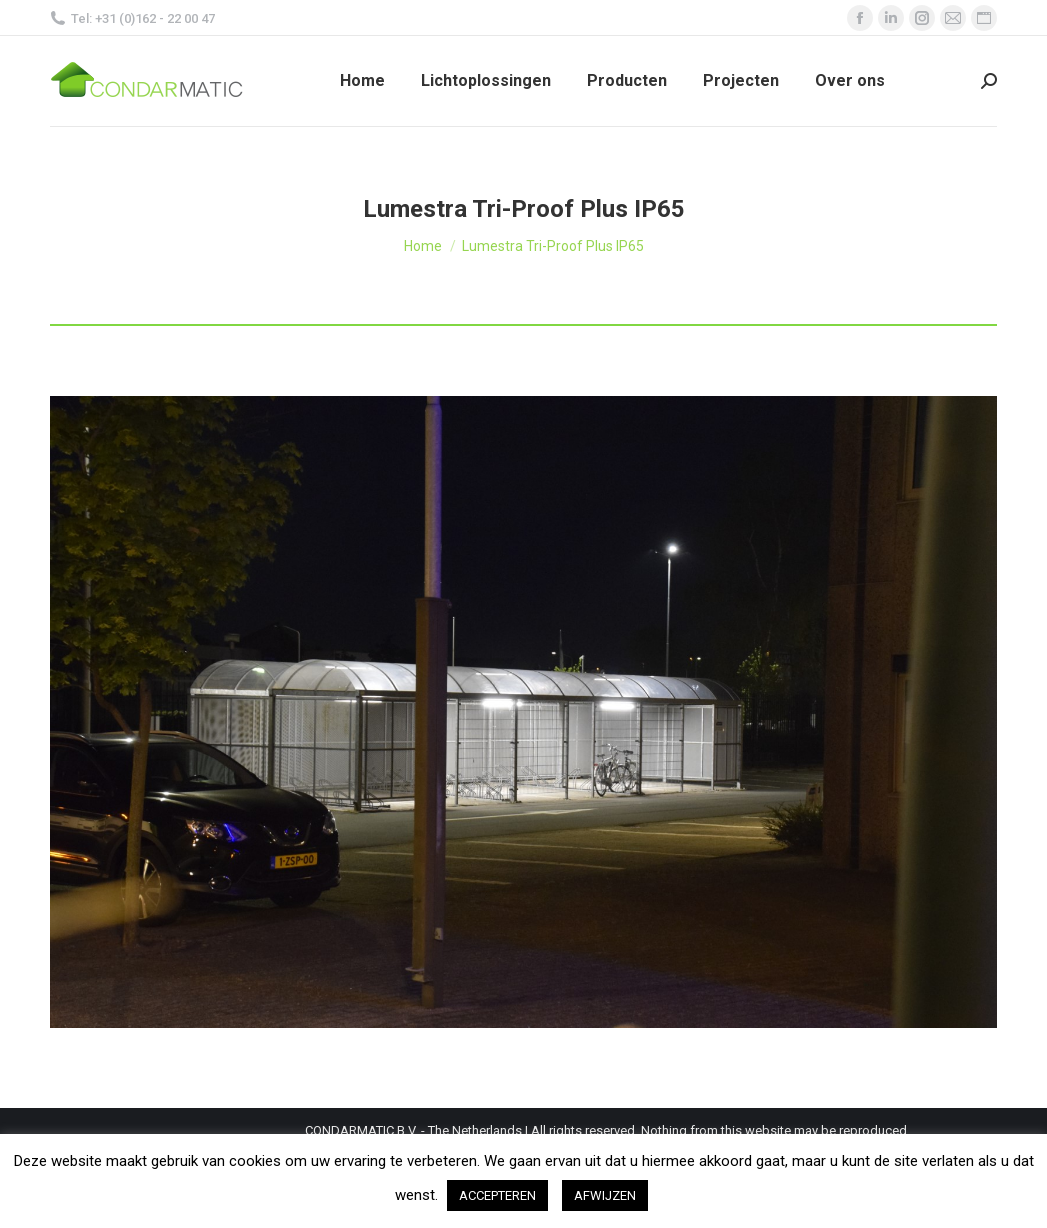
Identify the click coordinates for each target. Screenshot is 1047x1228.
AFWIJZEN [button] (605, 1195)
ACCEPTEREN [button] (497, 1195)
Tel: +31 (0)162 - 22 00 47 (132, 18)
